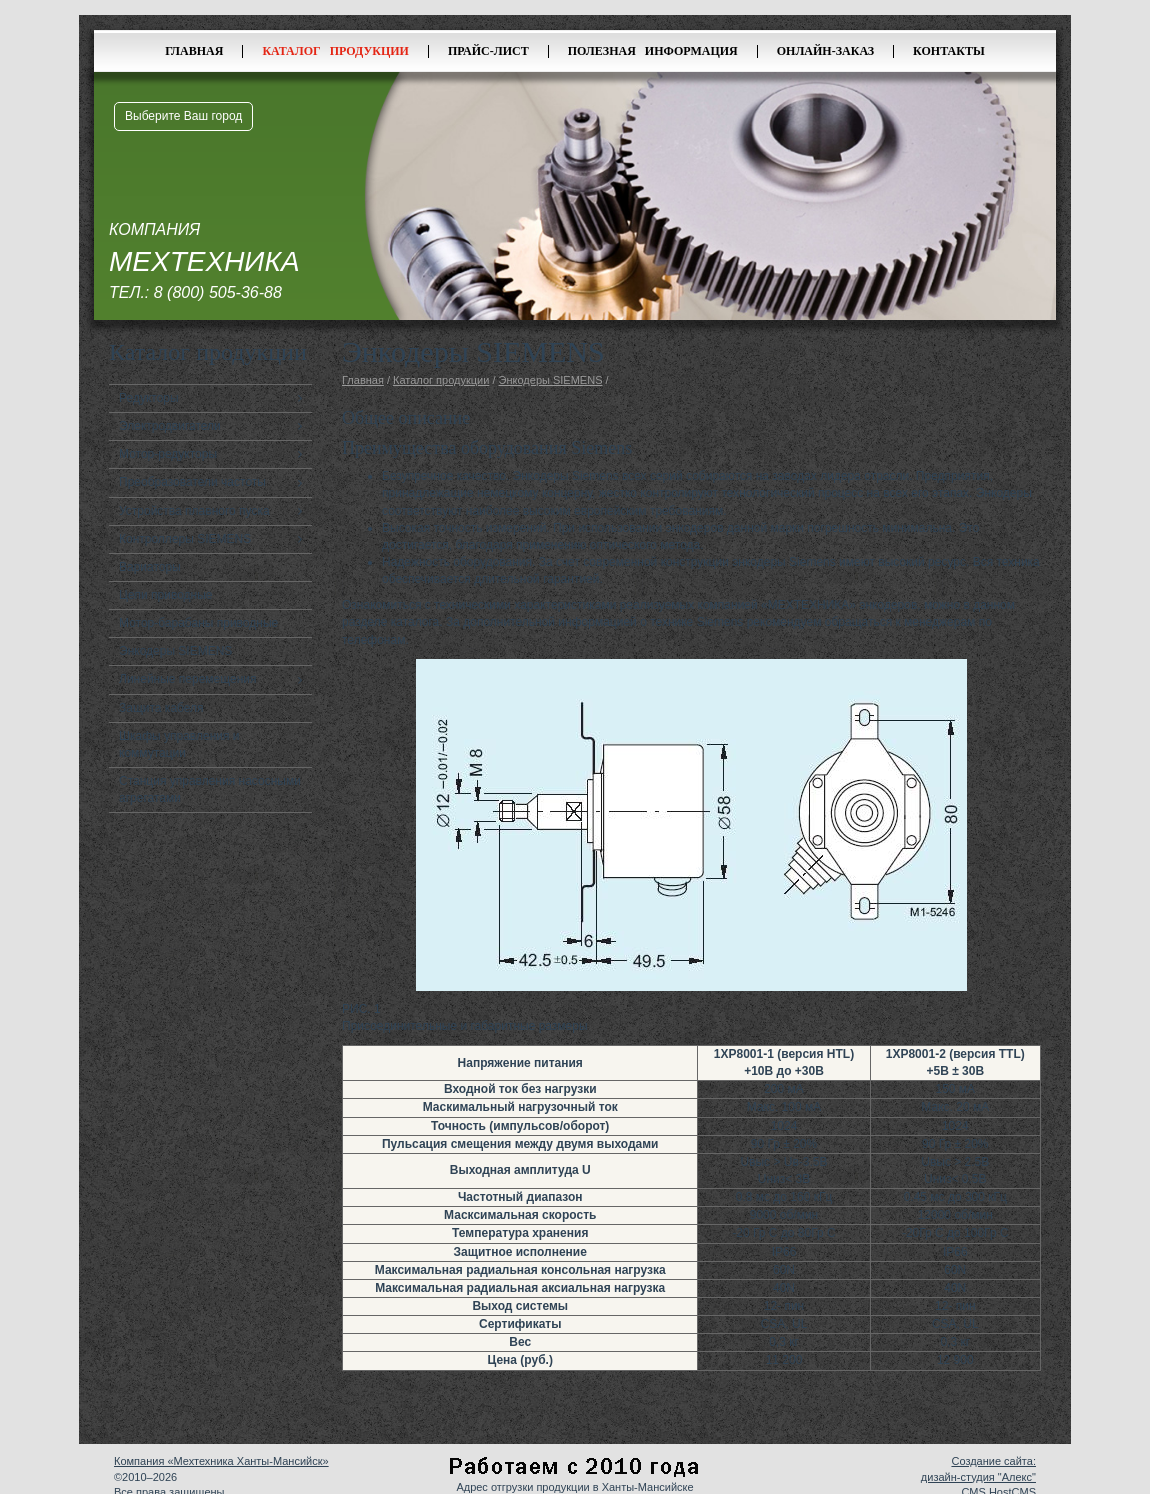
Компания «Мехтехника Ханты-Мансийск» (221, 1461)
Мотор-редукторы (168, 454)
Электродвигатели (170, 426)
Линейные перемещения (188, 679)
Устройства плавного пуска (194, 511)
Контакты (949, 51)
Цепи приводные (166, 595)
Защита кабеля (161, 708)
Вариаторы (150, 567)
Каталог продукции (335, 51)
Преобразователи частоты (192, 482)
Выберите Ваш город (183, 116)
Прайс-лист (488, 51)
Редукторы (149, 398)
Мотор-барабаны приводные (198, 623)
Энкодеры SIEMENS (175, 651)
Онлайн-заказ (825, 51)
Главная (194, 51)
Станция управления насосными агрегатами (210, 789)
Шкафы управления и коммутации (179, 744)
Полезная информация (653, 51)
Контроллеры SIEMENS (185, 539)
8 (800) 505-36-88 (218, 292)
